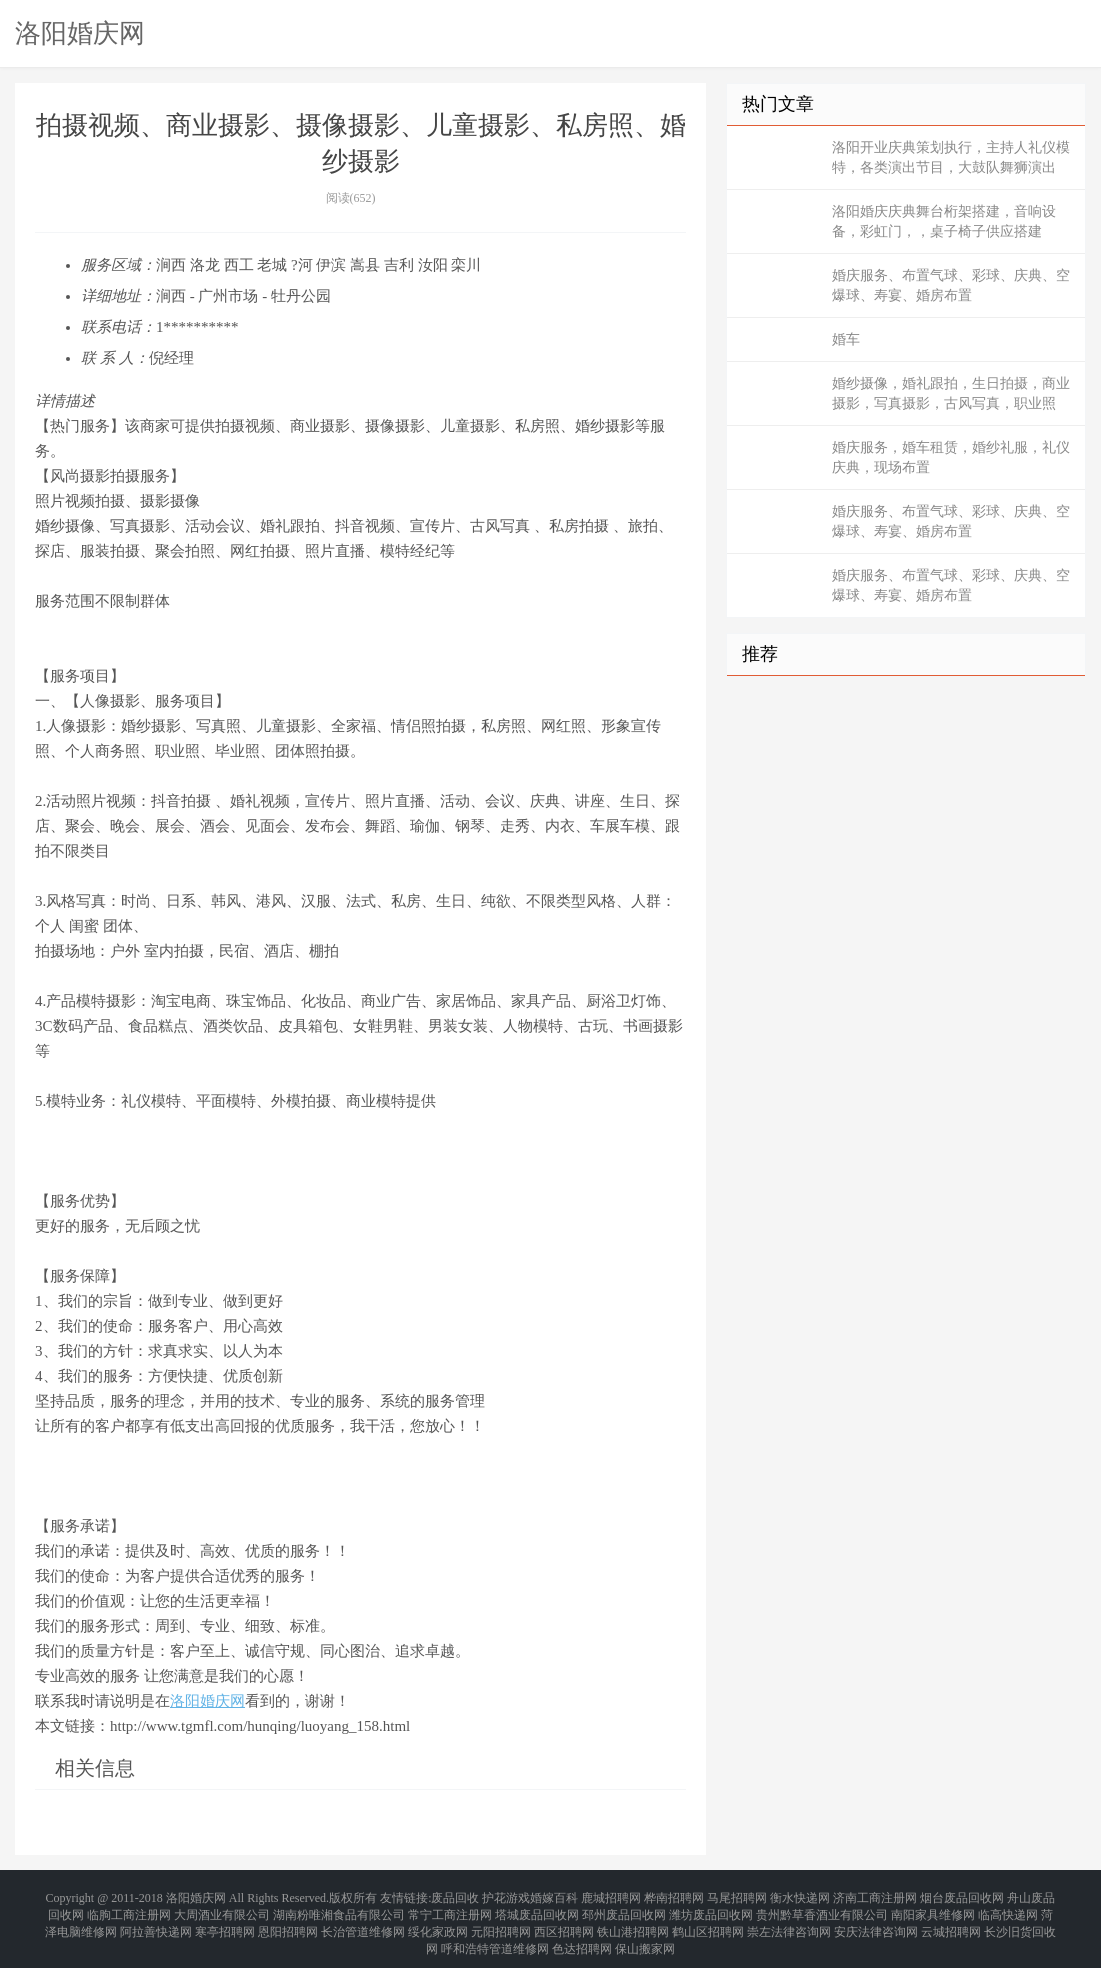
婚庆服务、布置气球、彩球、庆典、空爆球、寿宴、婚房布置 (951, 285)
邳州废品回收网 (624, 1908)
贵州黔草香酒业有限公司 (822, 1908)
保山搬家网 (645, 1932)
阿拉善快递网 (156, 1920)
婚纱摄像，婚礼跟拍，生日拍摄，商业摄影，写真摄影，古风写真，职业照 (951, 393)
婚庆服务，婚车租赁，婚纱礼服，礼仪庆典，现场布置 (951, 457)
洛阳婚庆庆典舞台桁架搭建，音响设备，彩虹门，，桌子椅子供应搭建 (944, 221)
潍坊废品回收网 (711, 1908)
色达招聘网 (582, 1932)
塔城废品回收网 (537, 1908)
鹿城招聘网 (611, 1896)
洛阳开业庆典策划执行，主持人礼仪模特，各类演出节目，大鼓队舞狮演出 (951, 157)
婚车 (846, 339)
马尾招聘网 (737, 1896)
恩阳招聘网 (288, 1920)
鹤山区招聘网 (708, 1920)
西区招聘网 (564, 1920)
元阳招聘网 (501, 1920)
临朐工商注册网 (129, 1908)
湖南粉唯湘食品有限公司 (339, 1908)
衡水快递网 (800, 1896)
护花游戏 (506, 1896)
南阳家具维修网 (933, 1908)
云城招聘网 (951, 1920)
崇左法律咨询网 (789, 1920)
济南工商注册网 (875, 1896)
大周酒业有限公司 (222, 1908)
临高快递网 (1008, 1908)
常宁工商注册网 (450, 1908)
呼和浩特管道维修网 (495, 1932)
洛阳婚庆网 (80, 33)
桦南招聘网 (674, 1896)
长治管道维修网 (363, 1920)
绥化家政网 (438, 1920)
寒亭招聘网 (225, 1920)
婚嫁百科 (554, 1896)
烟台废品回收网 (962, 1896)
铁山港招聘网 (633, 1920)
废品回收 (455, 1896)
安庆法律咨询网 (876, 1920)
